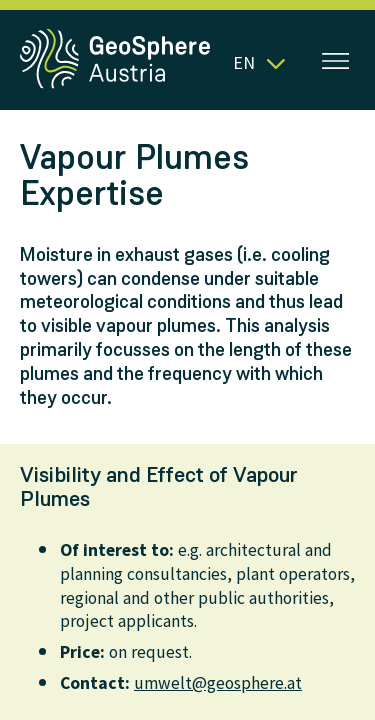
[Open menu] (336, 63)
